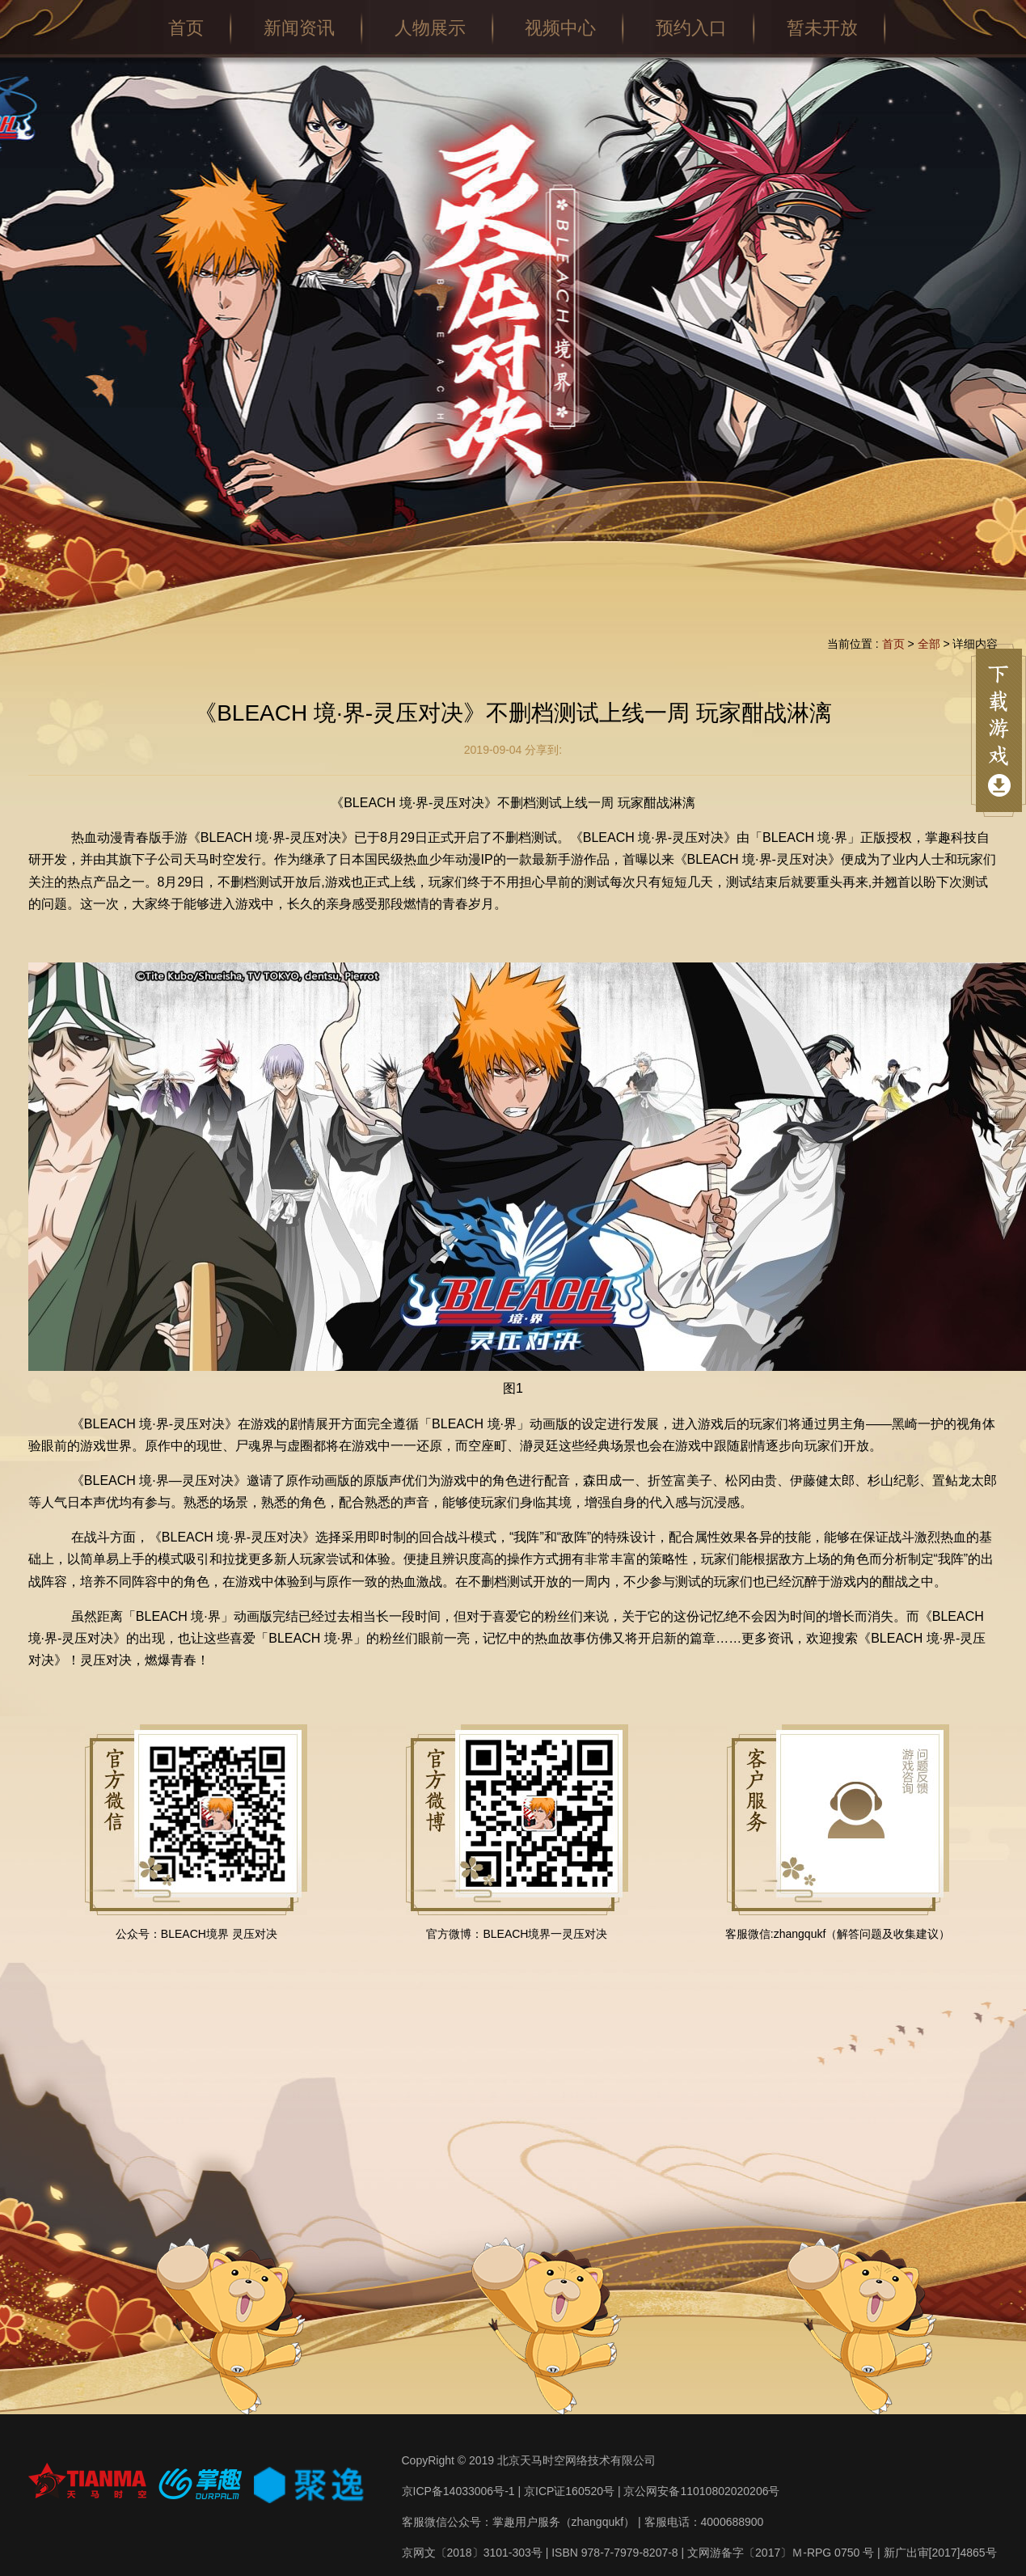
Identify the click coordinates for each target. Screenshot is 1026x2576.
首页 (186, 28)
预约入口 (691, 28)
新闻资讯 (299, 28)
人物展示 (430, 28)
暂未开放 (822, 28)
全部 (929, 643)
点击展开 (998, 730)
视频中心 (560, 28)
